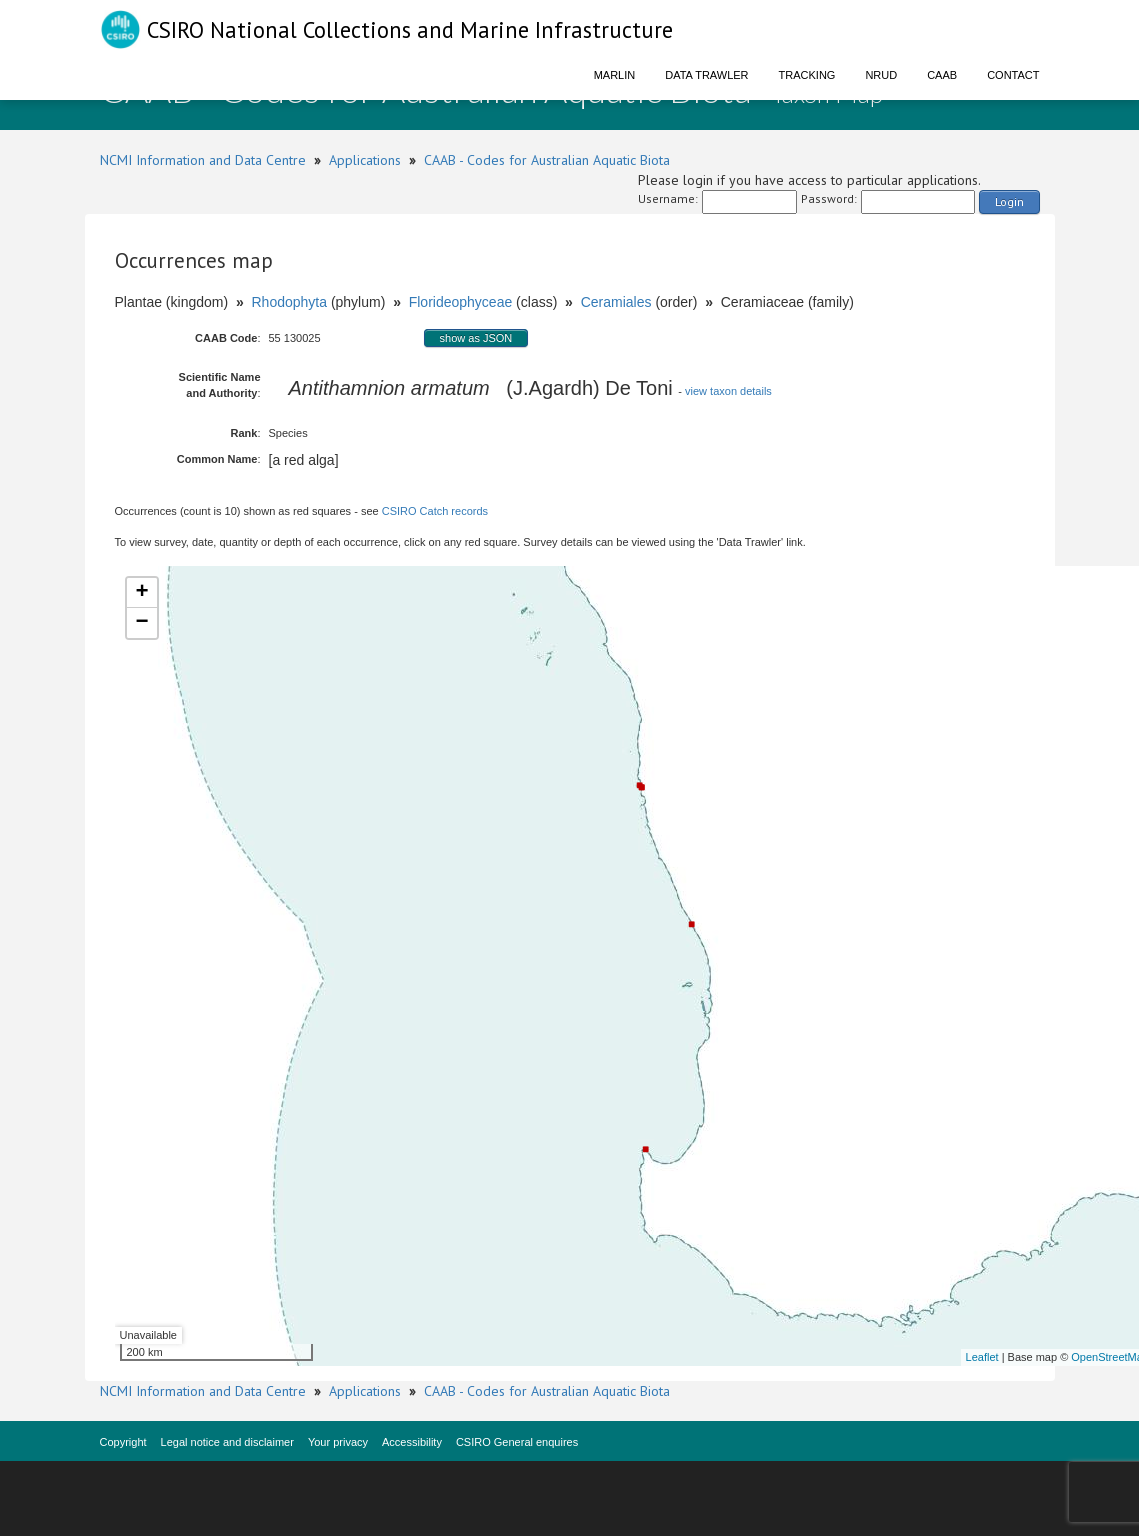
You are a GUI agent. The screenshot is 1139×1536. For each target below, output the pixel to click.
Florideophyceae (461, 302)
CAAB (942, 75)
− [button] (141, 623)
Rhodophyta (289, 302)
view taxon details (728, 391)
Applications (365, 160)
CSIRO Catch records (435, 511)
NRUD (881, 75)
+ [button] (141, 593)
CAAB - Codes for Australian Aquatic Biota (547, 160)
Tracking (807, 75)
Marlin (615, 75)
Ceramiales (616, 302)
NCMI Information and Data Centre (203, 160)
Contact (1013, 75)
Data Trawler (706, 75)
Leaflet (982, 1357)
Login (1009, 201)
